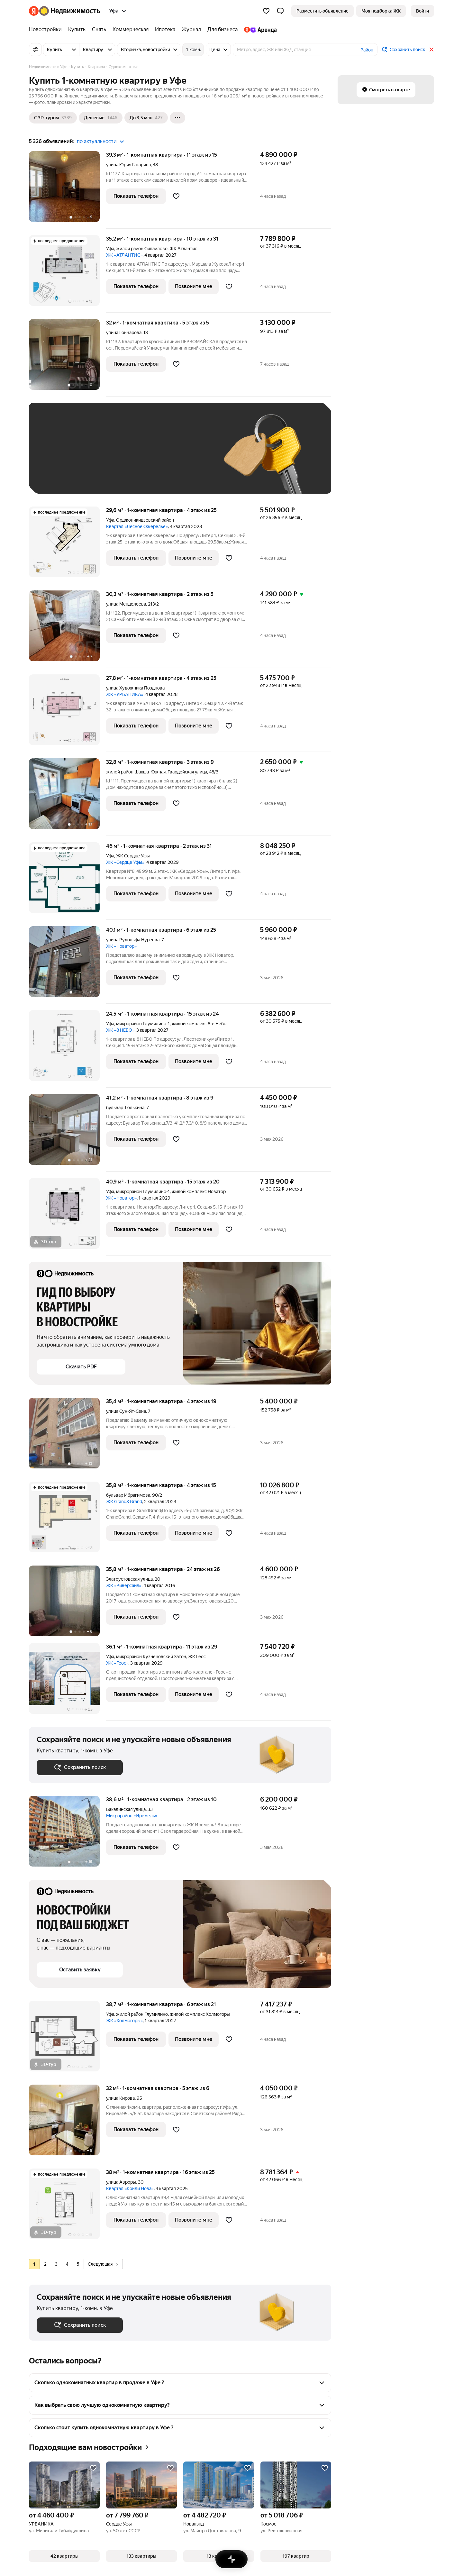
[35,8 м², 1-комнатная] (67, 1520)
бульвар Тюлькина (125, 1107)
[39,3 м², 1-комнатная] (67, 190)
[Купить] (77, 29)
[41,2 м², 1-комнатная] (67, 1133)
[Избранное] (266, 11)
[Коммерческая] (130, 29)
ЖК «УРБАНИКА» (124, 694)
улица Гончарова (123, 332)
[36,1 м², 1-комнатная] (67, 1682)
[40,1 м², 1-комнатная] (67, 965)
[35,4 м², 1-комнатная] (67, 1436)
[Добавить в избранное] (176, 196)
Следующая (103, 2264)
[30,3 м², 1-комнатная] (67, 629)
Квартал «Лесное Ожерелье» (137, 526)
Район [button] (366, 49)
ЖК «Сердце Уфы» (125, 862)
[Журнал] (191, 29)
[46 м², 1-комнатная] (67, 881)
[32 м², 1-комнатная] (67, 358)
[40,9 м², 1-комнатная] (67, 1217)
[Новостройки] (47, 29)
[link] (422, 11)
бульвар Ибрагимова (128, 1495)
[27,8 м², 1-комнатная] (67, 713)
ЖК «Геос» (117, 1663)
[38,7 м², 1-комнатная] (67, 2039)
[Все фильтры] (35, 49)
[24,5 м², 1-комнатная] (67, 1049)
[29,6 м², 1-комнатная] (67, 545)
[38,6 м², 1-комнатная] (67, 1834)
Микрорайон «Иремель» (131, 1815)
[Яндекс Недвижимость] (69, 11)
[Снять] (99, 29)
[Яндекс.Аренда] (259, 29)
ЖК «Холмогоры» (124, 2020)
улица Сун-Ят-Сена (126, 1411)
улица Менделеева (126, 604)
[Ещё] (177, 117)
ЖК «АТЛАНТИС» (124, 255)
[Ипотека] (165, 29)
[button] (280, 11)
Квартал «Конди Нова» (130, 2188)
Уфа (110, 248)
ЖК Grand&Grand (124, 1501)
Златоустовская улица (129, 1579)
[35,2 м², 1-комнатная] (67, 274)
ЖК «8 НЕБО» (120, 1030)
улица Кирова (120, 2098)
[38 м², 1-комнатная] (67, 2207)
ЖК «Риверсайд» (123, 1585)
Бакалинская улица (126, 1809)
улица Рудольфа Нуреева (132, 939)
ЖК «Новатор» (121, 946)
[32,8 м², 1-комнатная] (67, 797)
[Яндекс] (34, 11)
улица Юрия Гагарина (128, 164)
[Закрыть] (431, 49)
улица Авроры (121, 2182)
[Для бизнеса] (222, 29)
